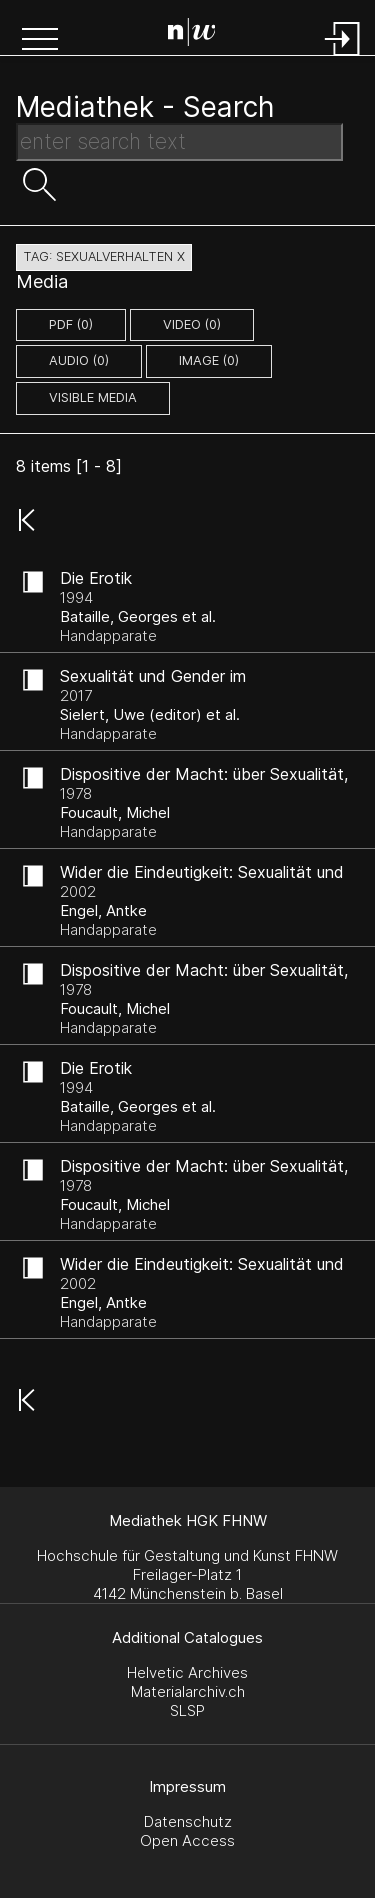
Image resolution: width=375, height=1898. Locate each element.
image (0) (209, 360)
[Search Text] (179, 142)
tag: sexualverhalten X (104, 256)
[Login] (343, 57)
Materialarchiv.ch (188, 1691)
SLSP (187, 1710)
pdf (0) (71, 324)
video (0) (192, 324)
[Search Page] (192, 35)
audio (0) (79, 360)
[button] (40, 41)
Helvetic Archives (187, 1672)
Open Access (187, 1840)
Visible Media (93, 397)
